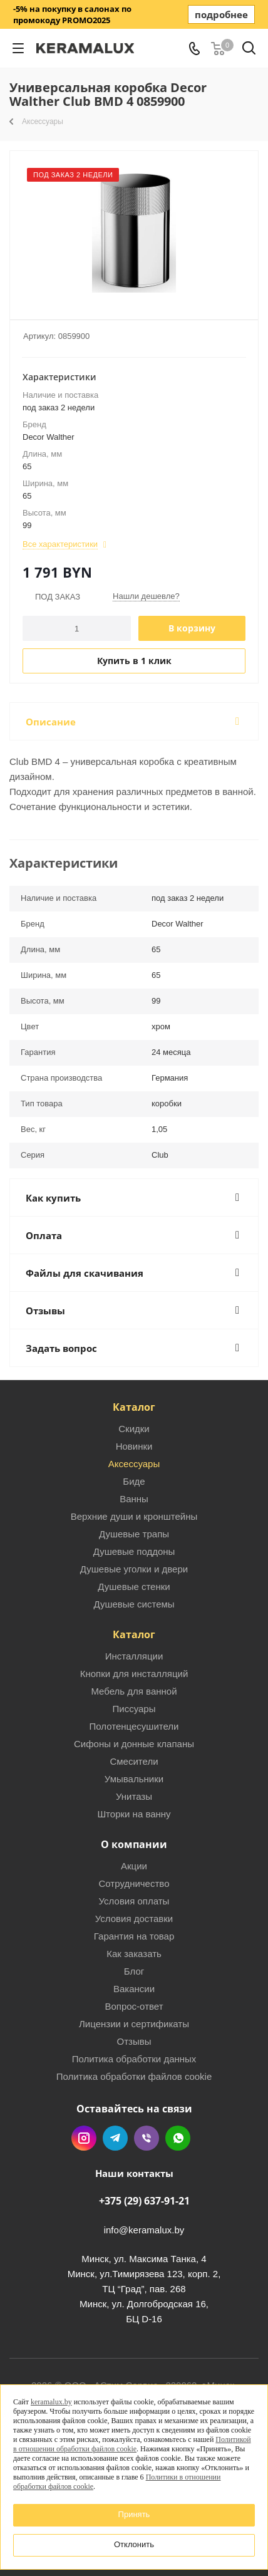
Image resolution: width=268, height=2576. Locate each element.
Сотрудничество (134, 1883)
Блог (134, 1971)
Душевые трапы (134, 1534)
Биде (134, 1481)
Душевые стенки (134, 1586)
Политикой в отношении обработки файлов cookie (132, 2444)
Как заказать (134, 1953)
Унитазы (134, 1796)
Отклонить (134, 2544)
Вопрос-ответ (134, 2006)
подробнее (221, 14)
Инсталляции (134, 1656)
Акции (134, 1866)
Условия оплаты (134, 1901)
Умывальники (134, 1779)
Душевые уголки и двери (134, 1569)
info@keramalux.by (144, 2230)
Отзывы (134, 2041)
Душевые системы (133, 1604)
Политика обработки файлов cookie (134, 2076)
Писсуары (134, 1708)
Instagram (83, 2138)
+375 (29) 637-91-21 (144, 2201)
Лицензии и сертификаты (134, 2023)
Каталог (134, 1407)
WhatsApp (177, 2138)
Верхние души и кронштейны (134, 1516)
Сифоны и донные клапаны (134, 1743)
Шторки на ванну (133, 1814)
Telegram (115, 2138)
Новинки (134, 1446)
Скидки (133, 1428)
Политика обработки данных (134, 2059)
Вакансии (134, 1988)
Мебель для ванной (134, 1691)
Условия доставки (134, 1918)
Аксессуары (134, 1463)
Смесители (134, 1761)
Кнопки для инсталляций (134, 1673)
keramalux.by (51, 2401)
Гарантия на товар (134, 1936)
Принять (134, 2514)
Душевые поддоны (134, 1551)
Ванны (134, 1498)
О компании (134, 1844)
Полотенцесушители (134, 1726)
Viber (146, 2138)
